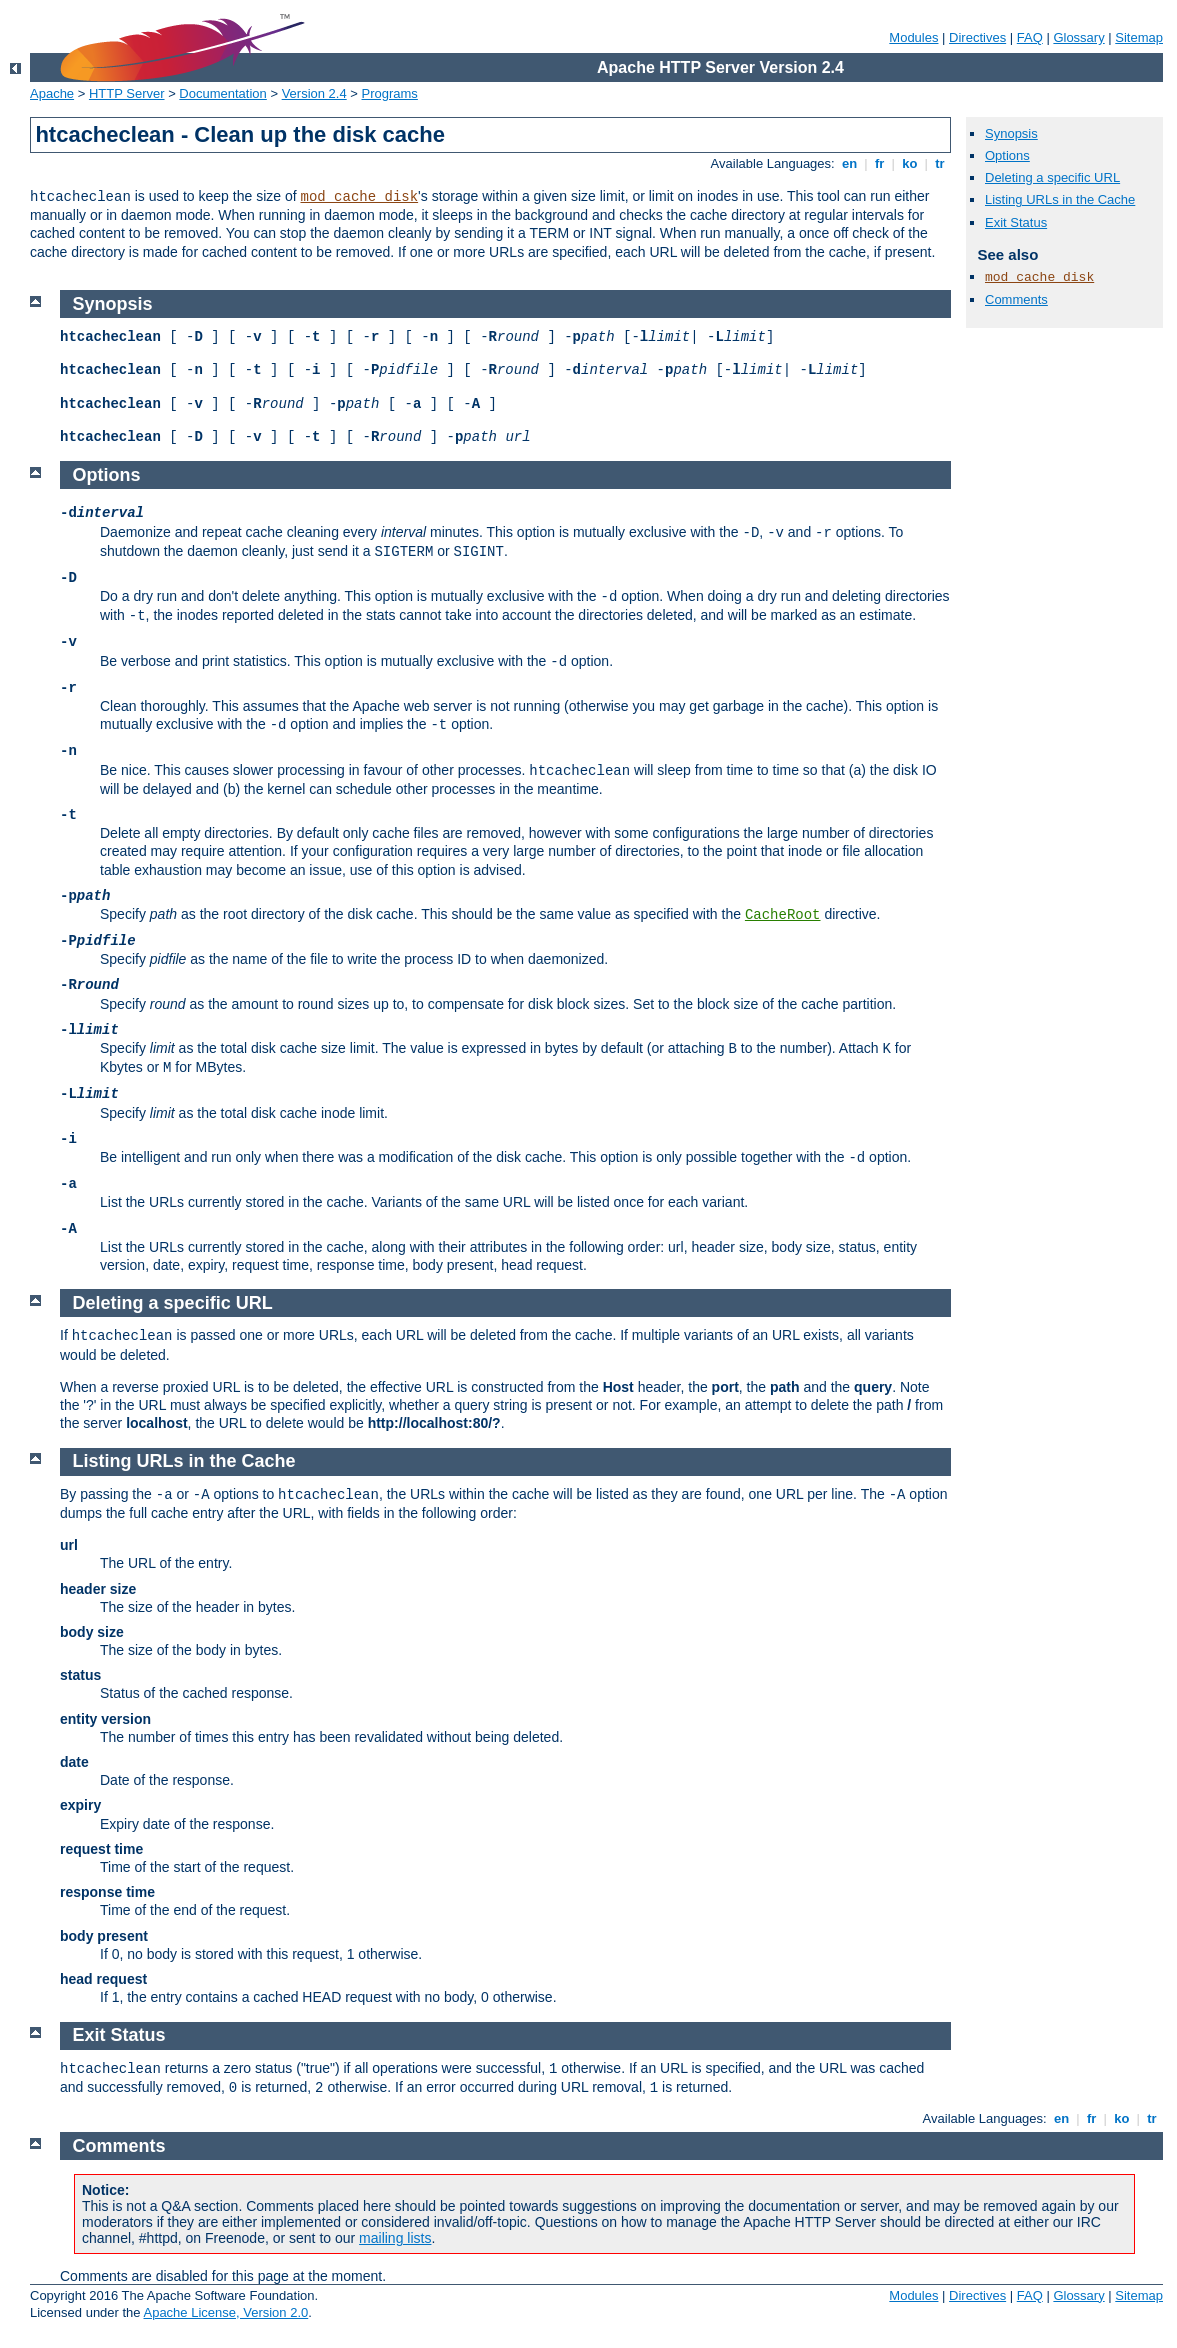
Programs (390, 93)
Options (1007, 155)
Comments (1016, 299)
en (849, 163)
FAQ (1030, 37)
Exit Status (1016, 222)
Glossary (1078, 37)
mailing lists (395, 2238)
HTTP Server (127, 93)
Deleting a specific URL (1052, 177)
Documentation (222, 93)
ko (910, 163)
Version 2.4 (314, 93)
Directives (977, 37)
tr (940, 163)
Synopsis (1011, 133)
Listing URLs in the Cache (1060, 199)
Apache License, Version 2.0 (225, 2312)
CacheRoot (783, 915)
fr (879, 163)
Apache (52, 93)
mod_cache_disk (359, 197)
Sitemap (1139, 37)
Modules (913, 37)
